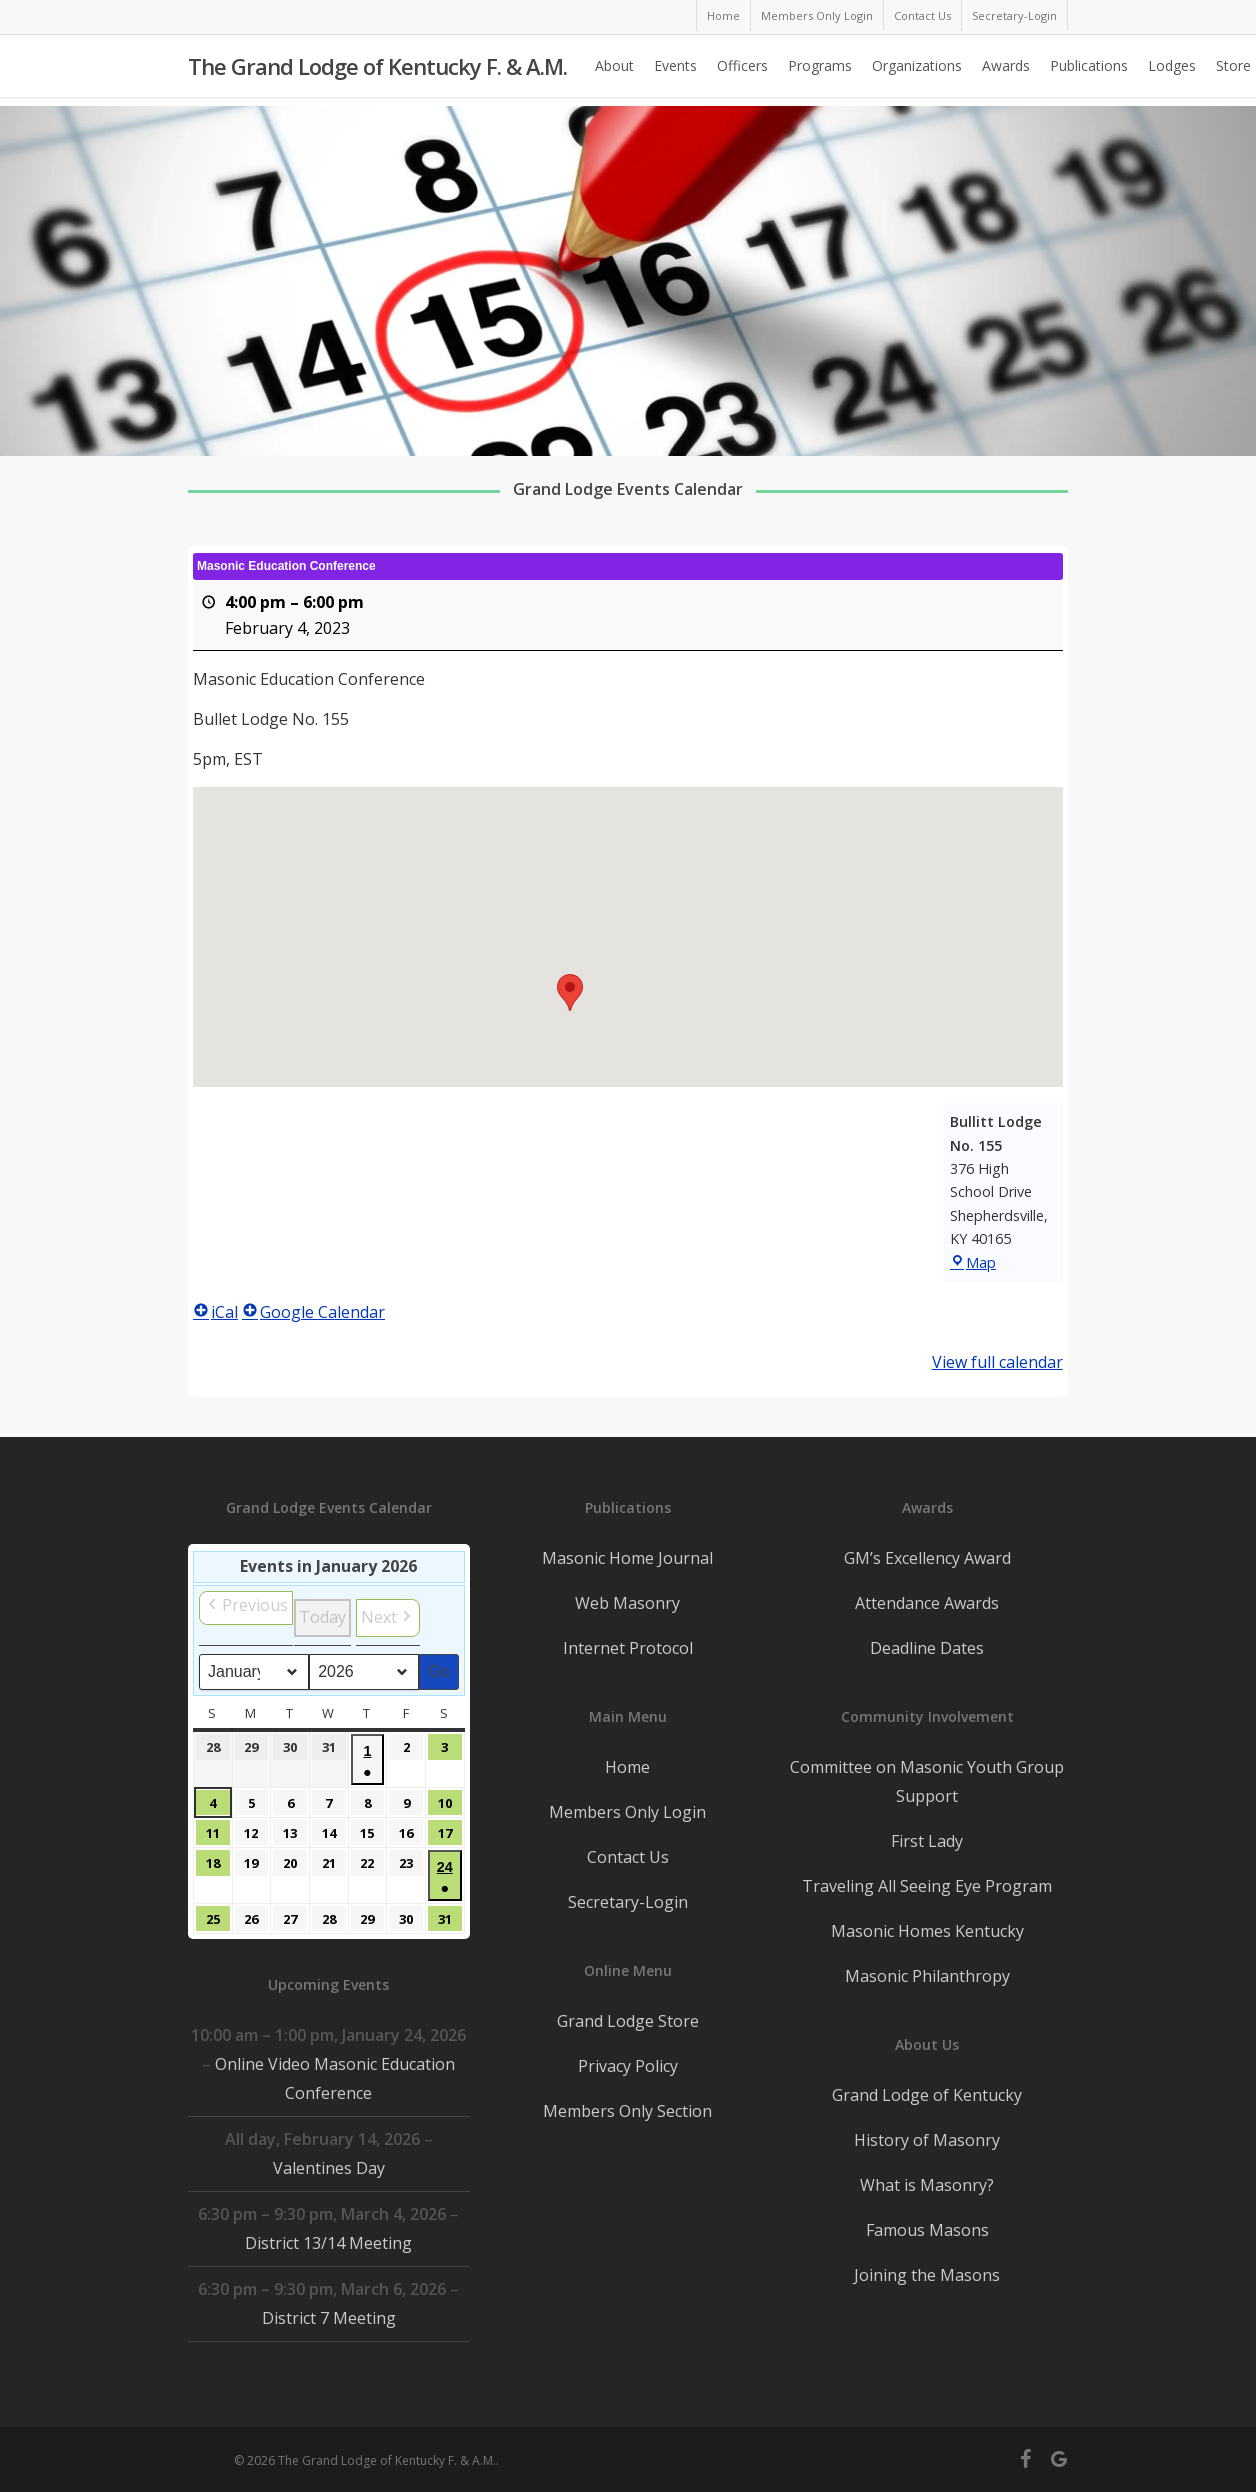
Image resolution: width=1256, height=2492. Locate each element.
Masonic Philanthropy (927, 1976)
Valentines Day (329, 2168)
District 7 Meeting (329, 2318)
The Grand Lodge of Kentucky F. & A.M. (377, 71)
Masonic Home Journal (627, 1558)
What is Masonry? (927, 2185)
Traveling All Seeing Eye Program (927, 1886)
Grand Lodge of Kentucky (927, 2095)
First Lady (927, 1841)
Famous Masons (927, 2230)
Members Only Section (627, 2111)
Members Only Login (627, 1812)
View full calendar (997, 1362)
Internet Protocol (628, 1648)
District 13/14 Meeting (328, 2243)
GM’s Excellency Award (927, 1558)
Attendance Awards (927, 1603)
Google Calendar (313, 1312)
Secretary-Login (628, 1902)
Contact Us (628, 1857)
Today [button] (322, 1617)
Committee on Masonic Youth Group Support (927, 1781)
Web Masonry (627, 1603)
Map (973, 1262)
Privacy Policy (628, 2066)
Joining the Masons (927, 2275)
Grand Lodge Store (628, 2021)
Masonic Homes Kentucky (927, 1931)
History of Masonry (927, 2140)
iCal (215, 1312)
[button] (570, 992)
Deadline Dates (927, 1648)
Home (627, 1767)
